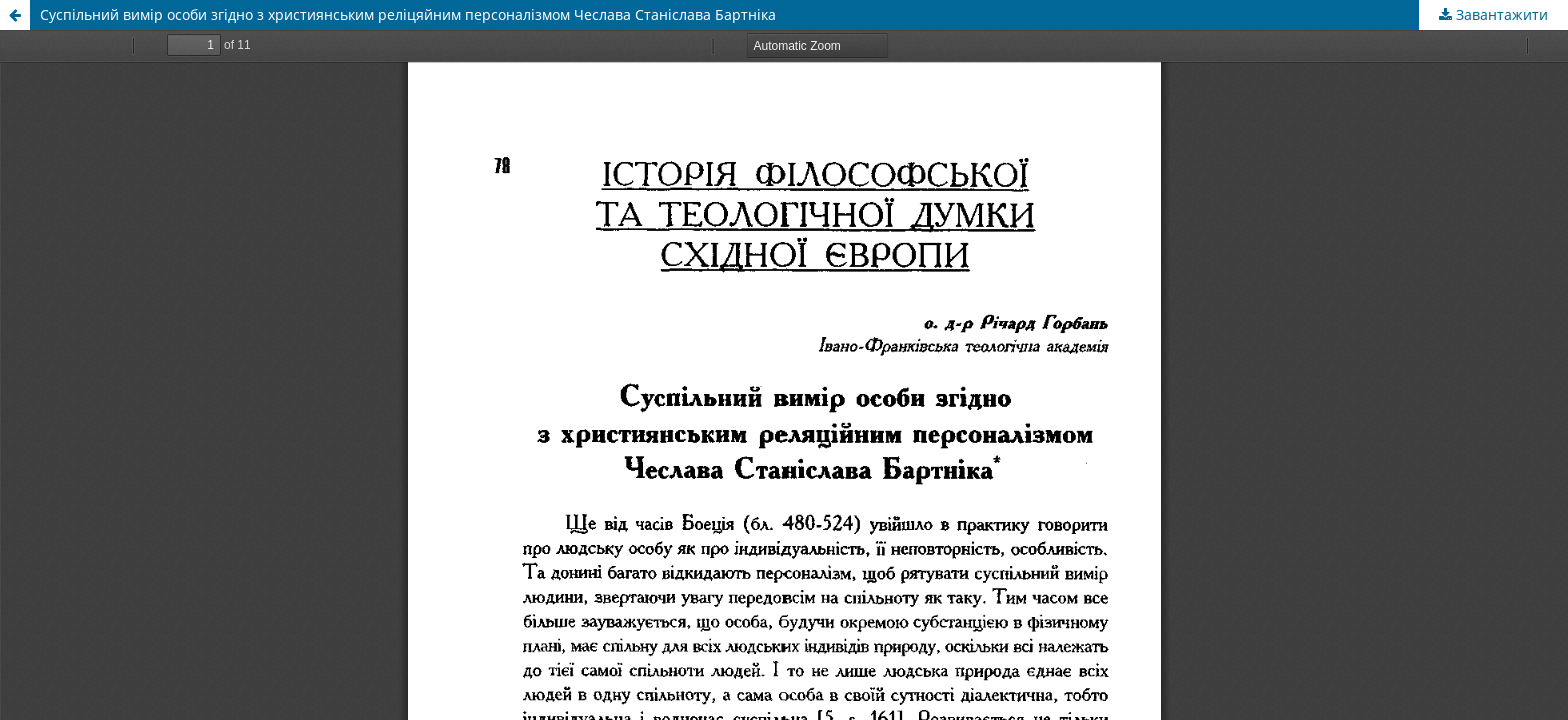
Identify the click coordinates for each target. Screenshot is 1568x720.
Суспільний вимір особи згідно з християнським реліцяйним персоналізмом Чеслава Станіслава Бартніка (408, 14)
